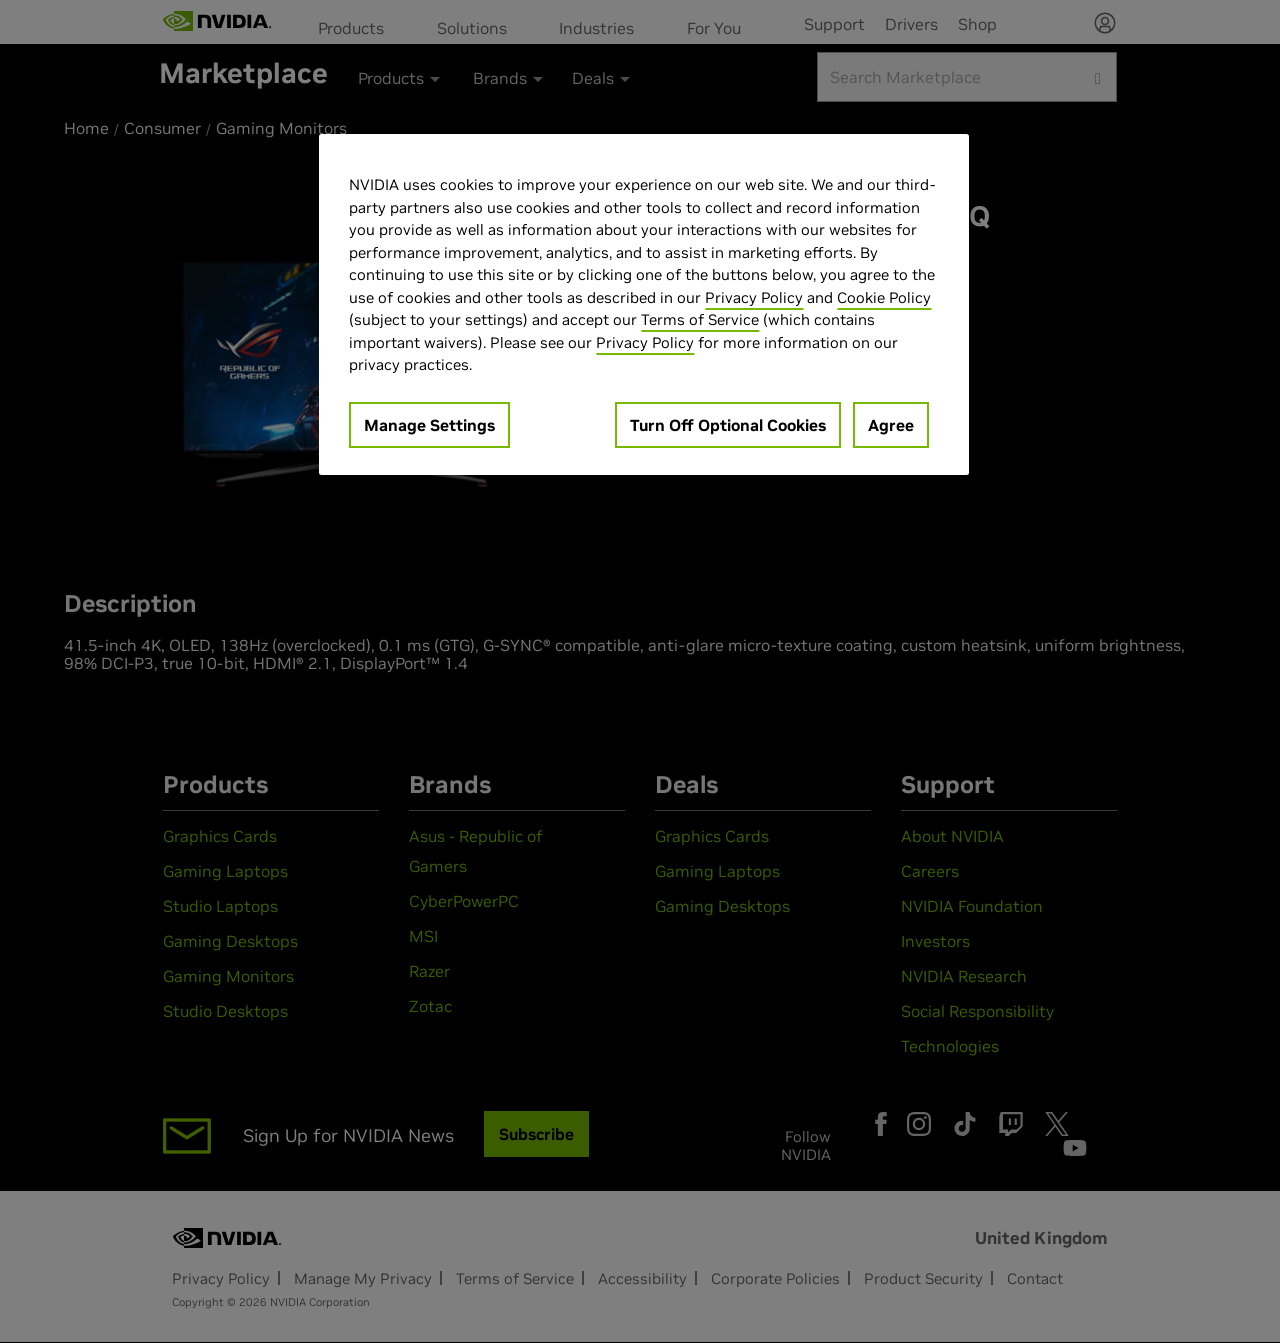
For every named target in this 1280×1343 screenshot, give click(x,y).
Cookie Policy (884, 297)
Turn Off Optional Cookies (728, 425)
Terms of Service (700, 319)
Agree (891, 425)
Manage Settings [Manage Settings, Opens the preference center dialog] (429, 425)
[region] (644, 304)
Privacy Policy (754, 297)
